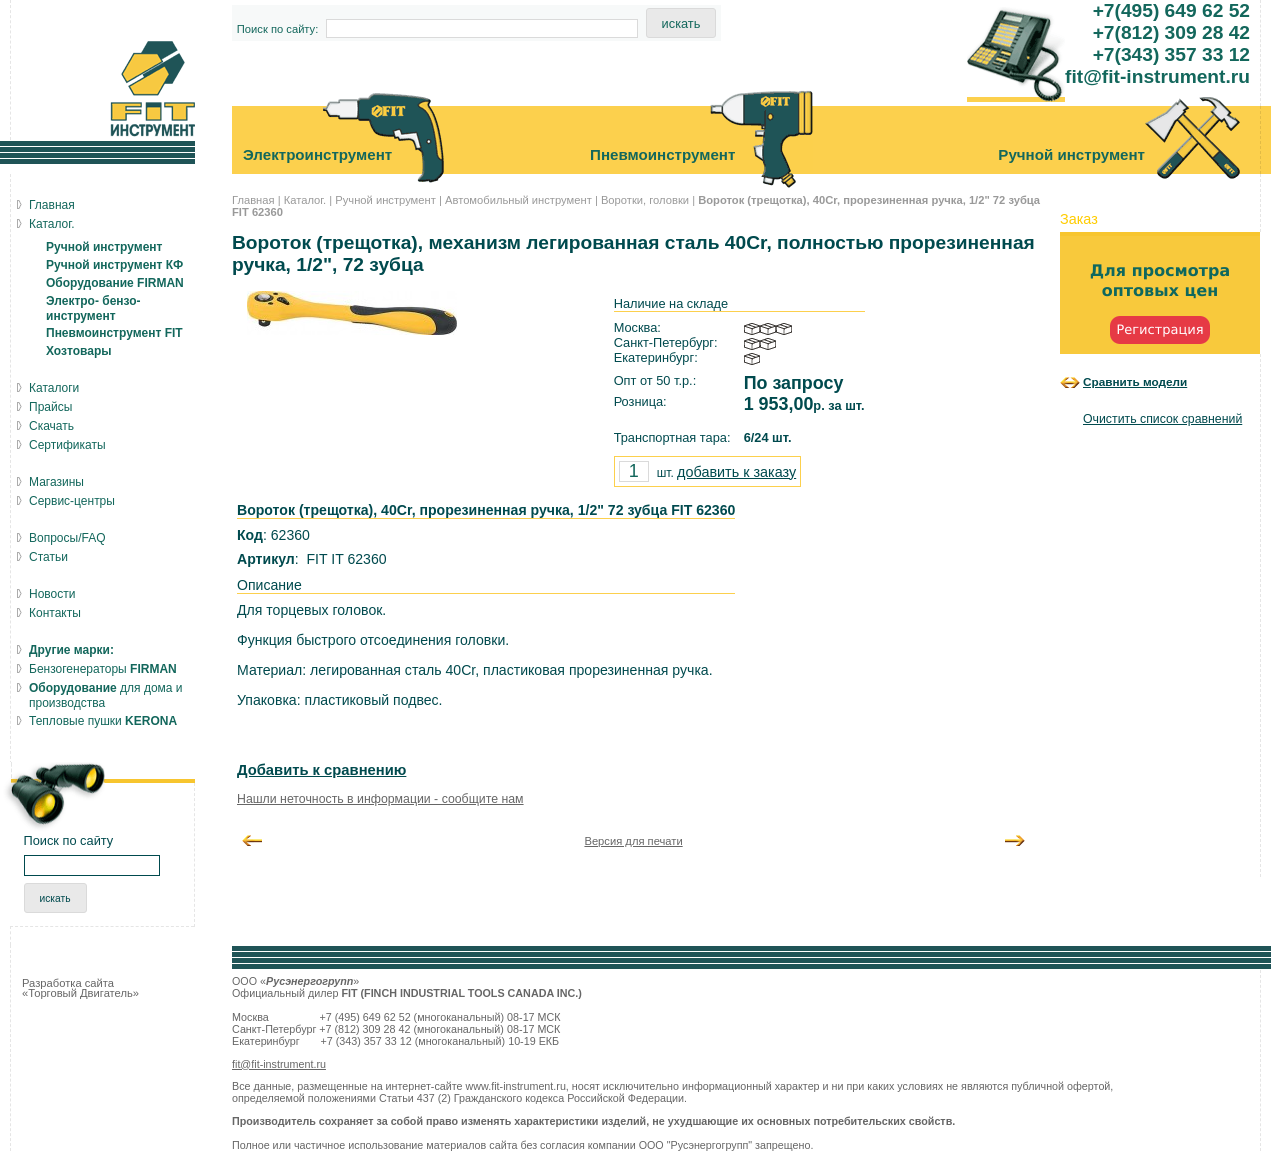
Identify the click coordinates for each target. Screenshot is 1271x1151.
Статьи (48, 557)
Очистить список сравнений (1162, 419)
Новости (52, 594)
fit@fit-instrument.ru (279, 1064)
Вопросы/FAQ (67, 538)
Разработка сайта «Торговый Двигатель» (80, 988)
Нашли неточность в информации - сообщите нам (380, 799)
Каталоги (54, 388)
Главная (253, 200)
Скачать (51, 426)
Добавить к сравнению (321, 770)
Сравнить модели (1135, 381)
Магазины (56, 482)
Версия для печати (633, 841)
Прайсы (50, 407)
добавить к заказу (736, 472)
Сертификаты (67, 445)
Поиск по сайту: (278, 29)
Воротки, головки (645, 200)
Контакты (55, 613)
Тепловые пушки (103, 721)
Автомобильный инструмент (518, 200)
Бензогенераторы (103, 669)
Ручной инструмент (385, 200)
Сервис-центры (72, 501)
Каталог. (305, 200)
